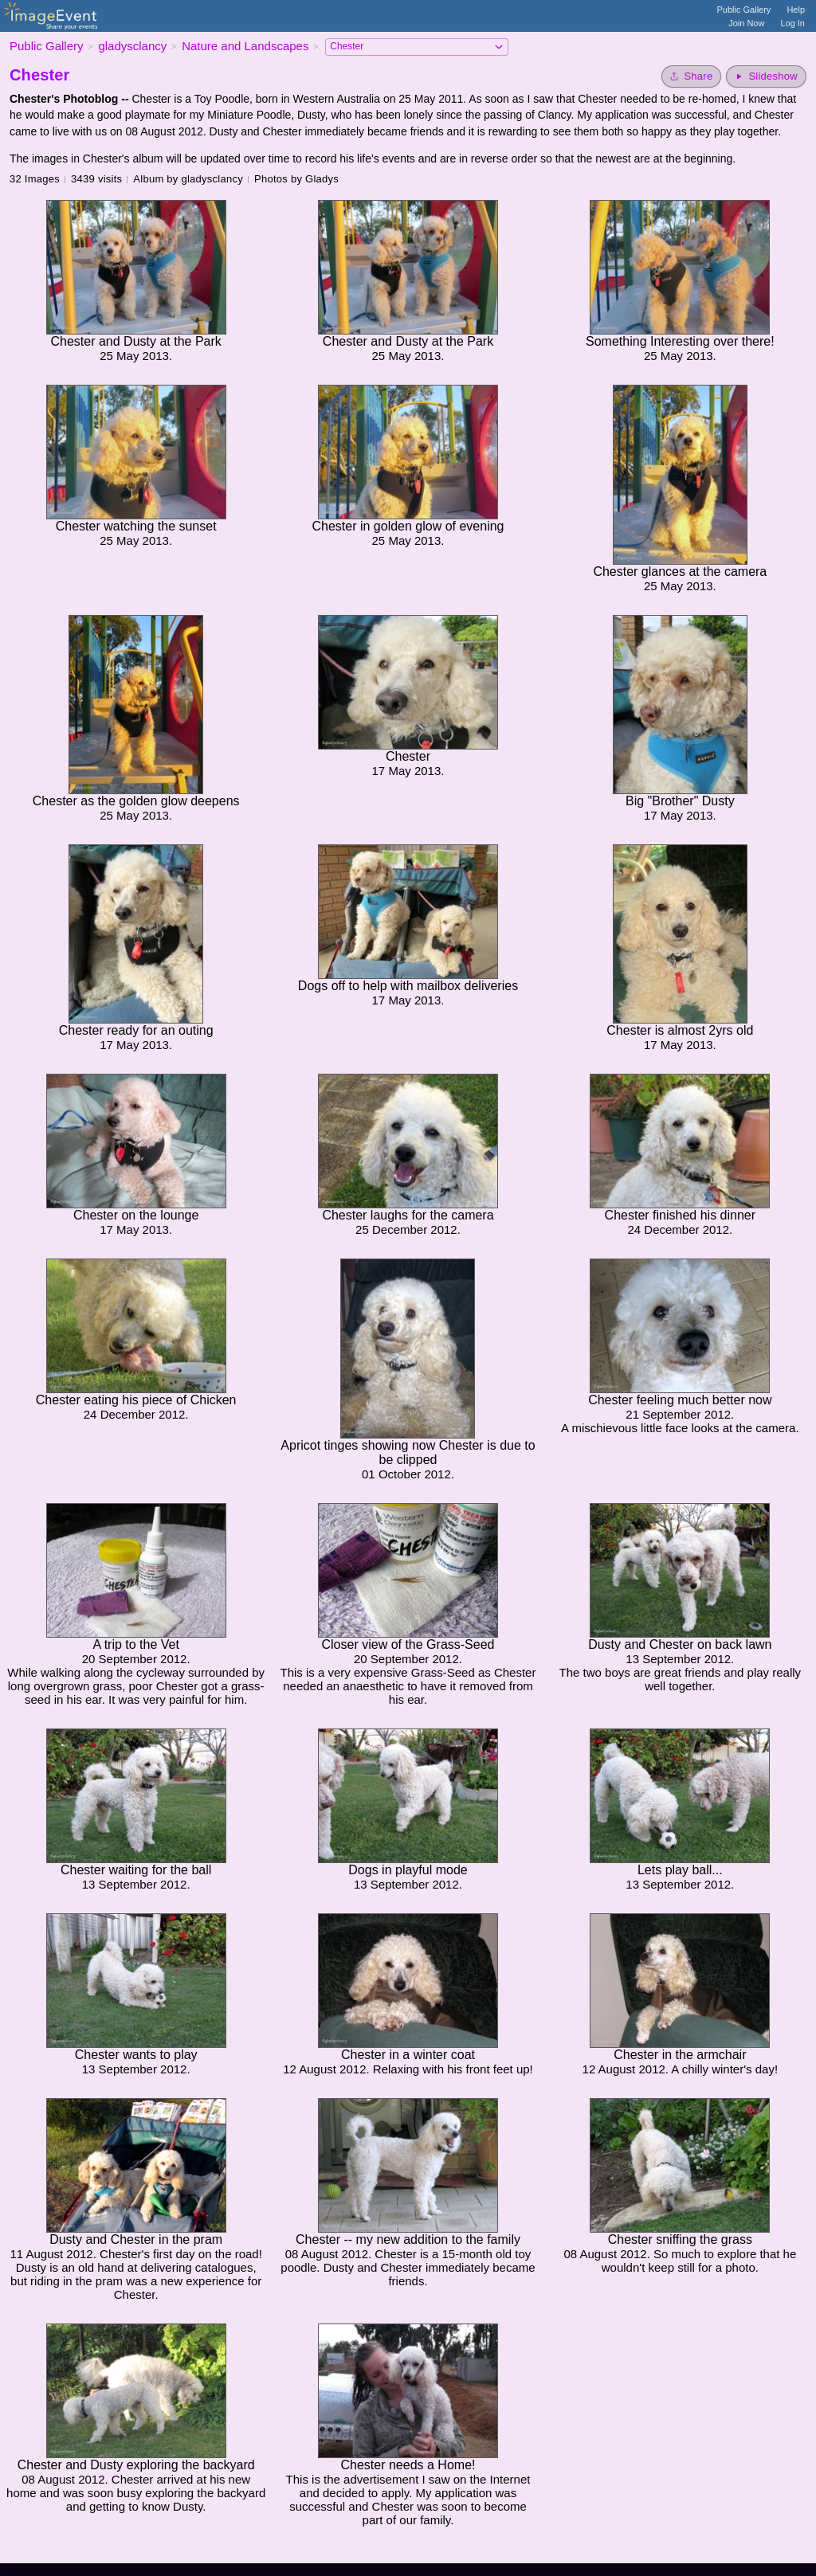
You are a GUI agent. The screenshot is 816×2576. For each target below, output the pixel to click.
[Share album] (691, 76)
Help (796, 9)
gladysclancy (132, 46)
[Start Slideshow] (766, 76)
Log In (792, 23)
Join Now (746, 23)
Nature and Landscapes (245, 46)
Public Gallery (744, 9)
